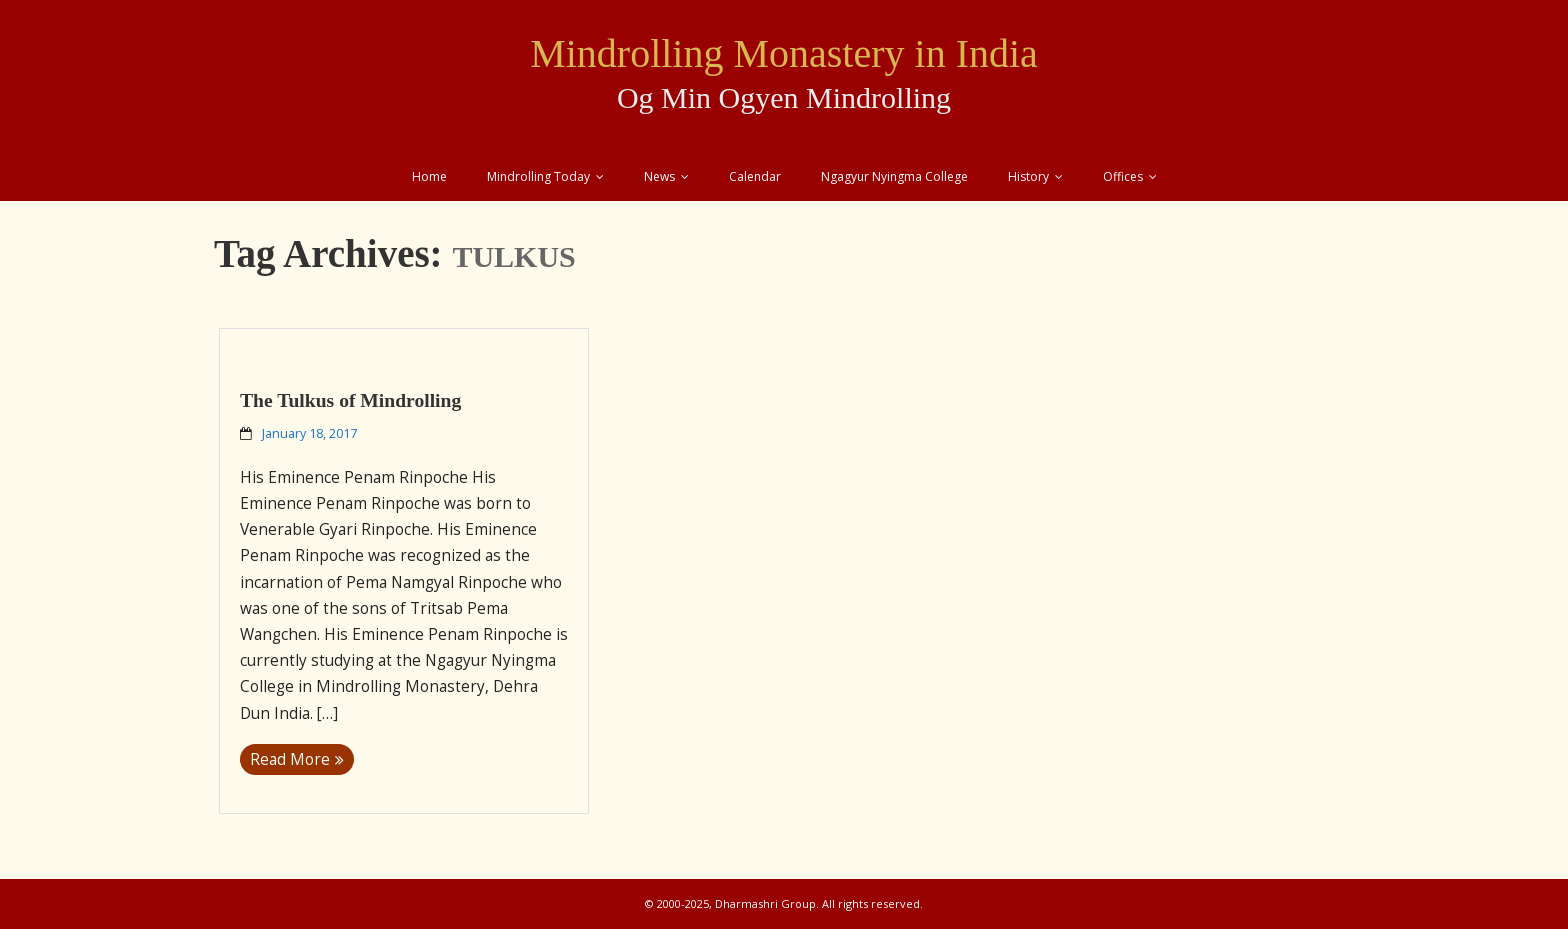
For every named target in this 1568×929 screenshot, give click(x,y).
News (659, 176)
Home (429, 176)
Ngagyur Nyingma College (894, 176)
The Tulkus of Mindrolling (350, 400)
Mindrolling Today (538, 176)
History (1028, 176)
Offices (1123, 176)
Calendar (755, 176)
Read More (290, 759)
